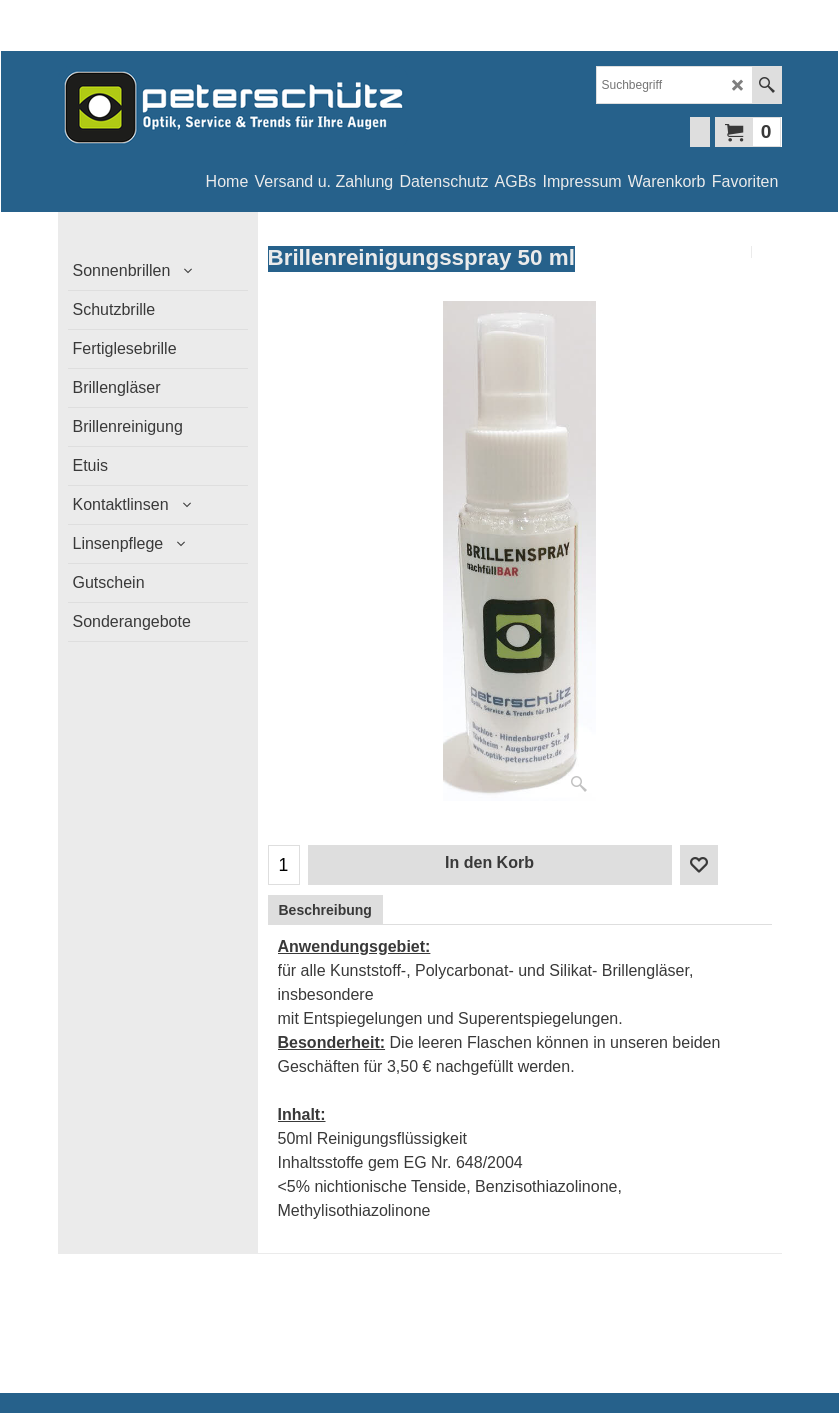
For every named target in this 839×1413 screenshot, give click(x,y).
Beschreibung (325, 910)
